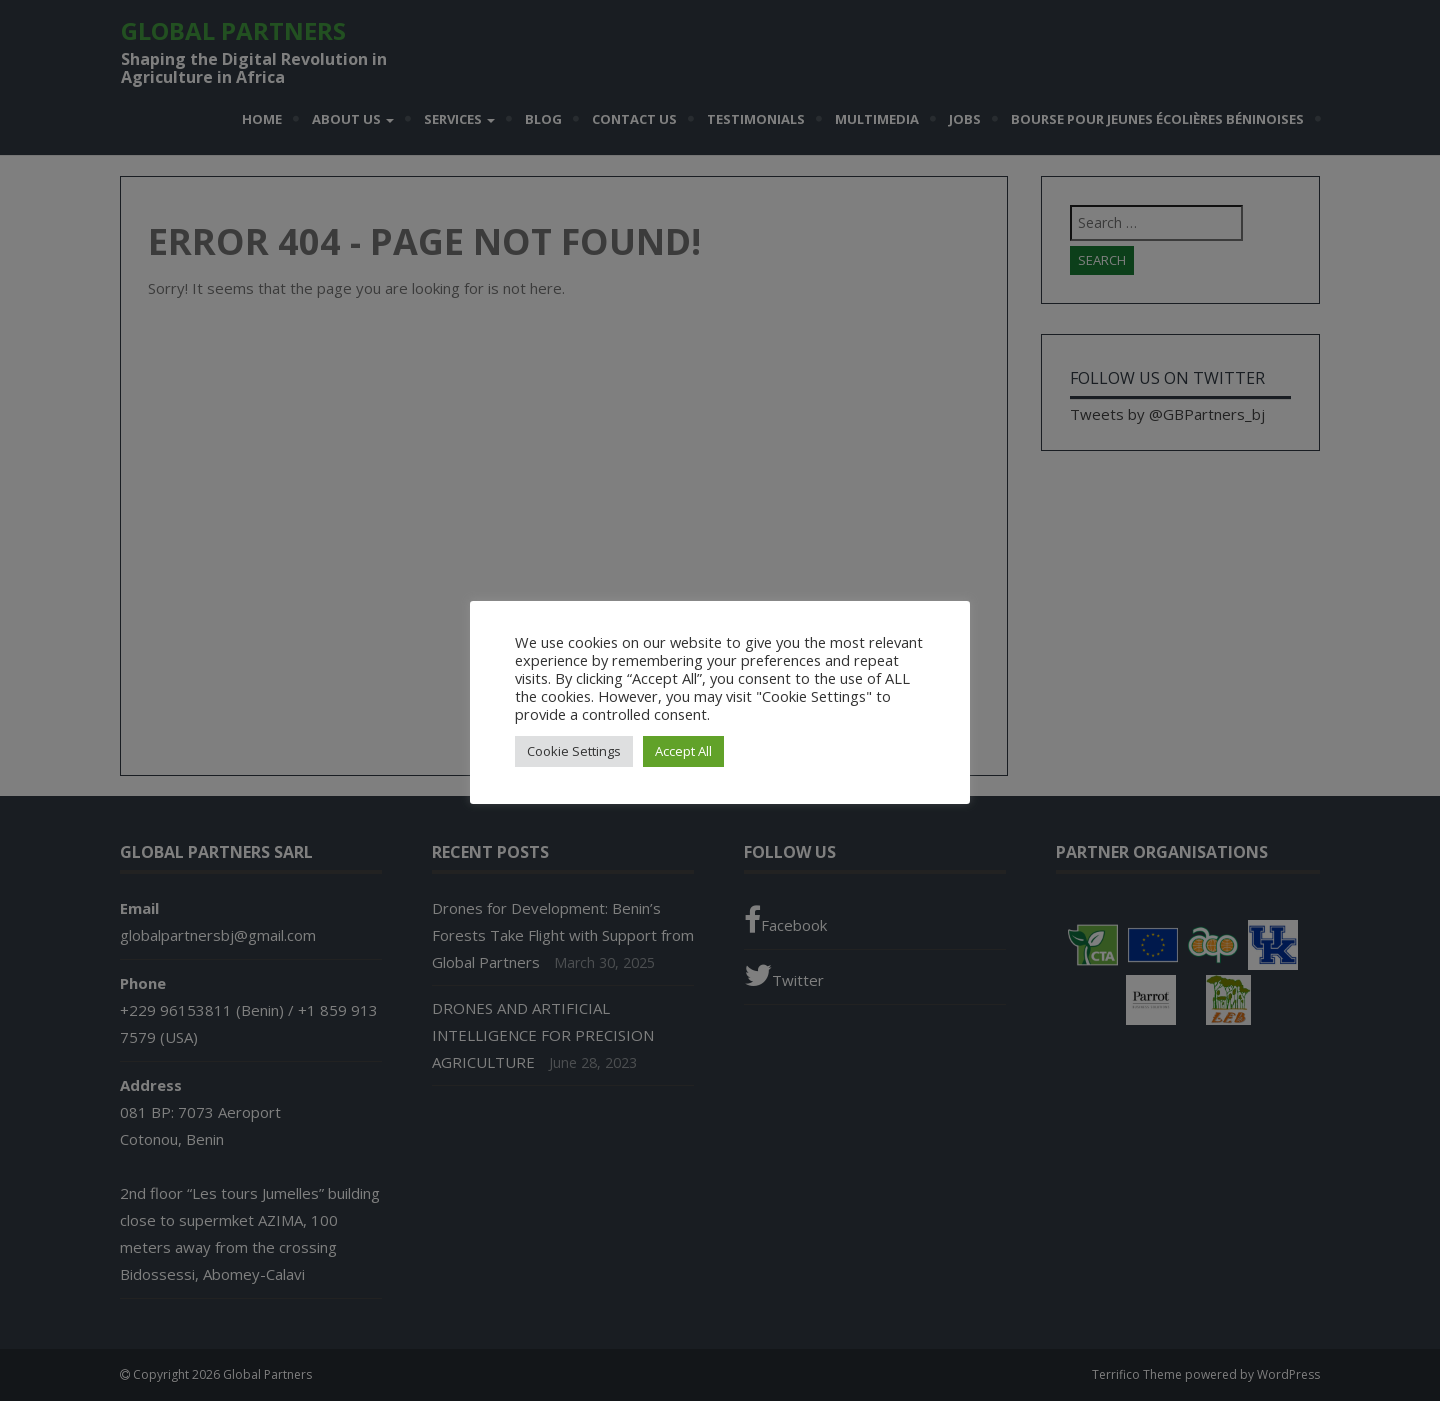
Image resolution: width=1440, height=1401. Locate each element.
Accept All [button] (683, 751)
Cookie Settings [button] (574, 751)
